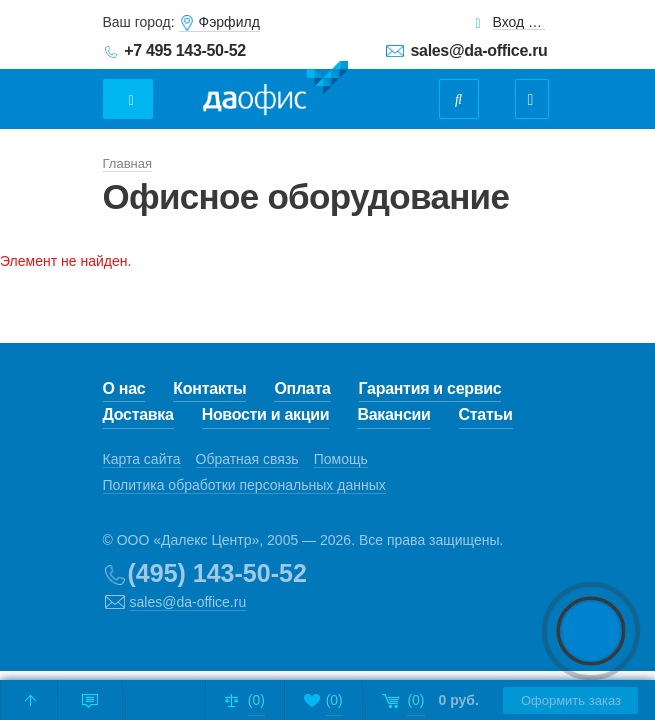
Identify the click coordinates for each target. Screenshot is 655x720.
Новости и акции (266, 414)
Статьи (486, 414)
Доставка (138, 414)
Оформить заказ (566, 700)
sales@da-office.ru (479, 50)
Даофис (275, 89)
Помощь (341, 459)
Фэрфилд (229, 22)
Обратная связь (247, 459)
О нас (124, 388)
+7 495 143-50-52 (185, 50)
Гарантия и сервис (430, 388)
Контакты (209, 388)
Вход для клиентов (519, 22)
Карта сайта (142, 459)
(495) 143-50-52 (217, 573)
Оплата (302, 388)
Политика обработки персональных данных (244, 485)
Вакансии (393, 414)
